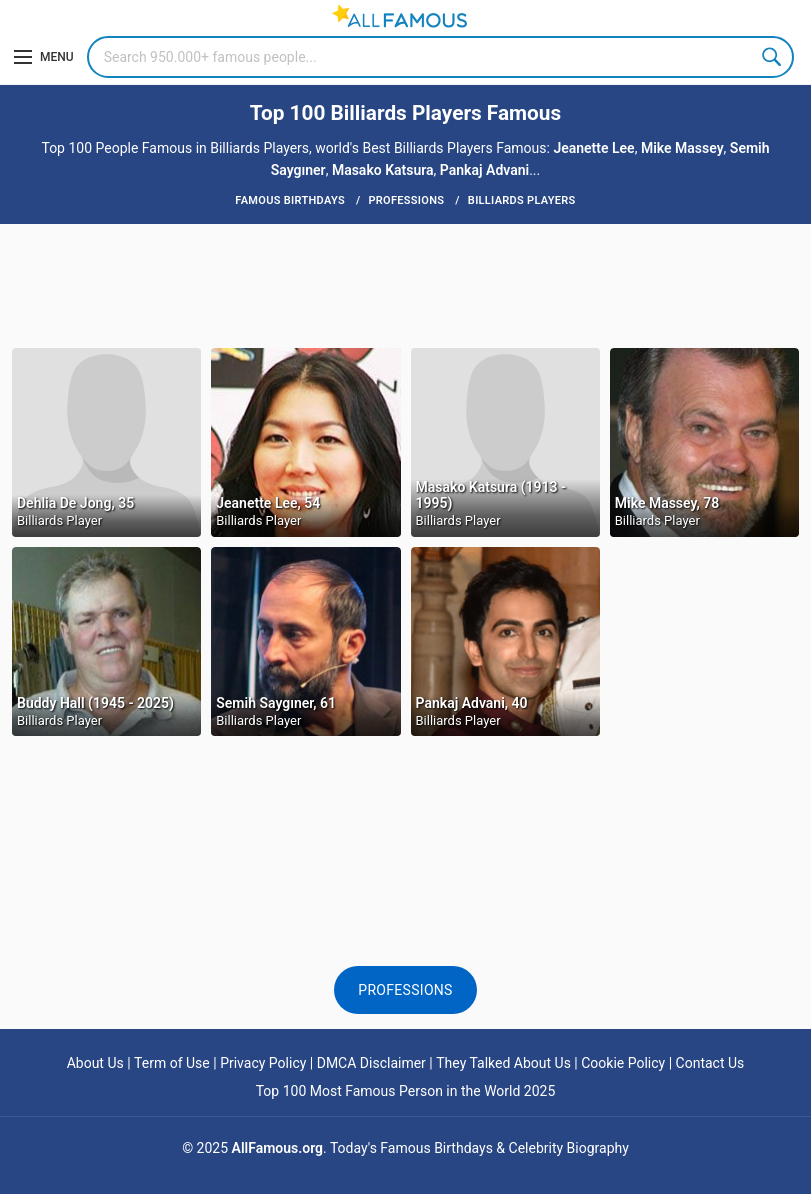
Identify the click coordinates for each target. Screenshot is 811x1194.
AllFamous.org (277, 1148)
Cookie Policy (623, 1063)
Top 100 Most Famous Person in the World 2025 (406, 1091)
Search (773, 57)
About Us (95, 1063)
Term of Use (172, 1063)
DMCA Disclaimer (371, 1063)
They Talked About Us (503, 1063)
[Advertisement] (405, 284)
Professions (405, 990)
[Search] (440, 57)
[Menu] (44, 57)
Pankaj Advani (484, 170)
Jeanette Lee (593, 148)
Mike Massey (682, 148)
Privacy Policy (263, 1063)
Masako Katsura (383, 170)
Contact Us (710, 1063)
